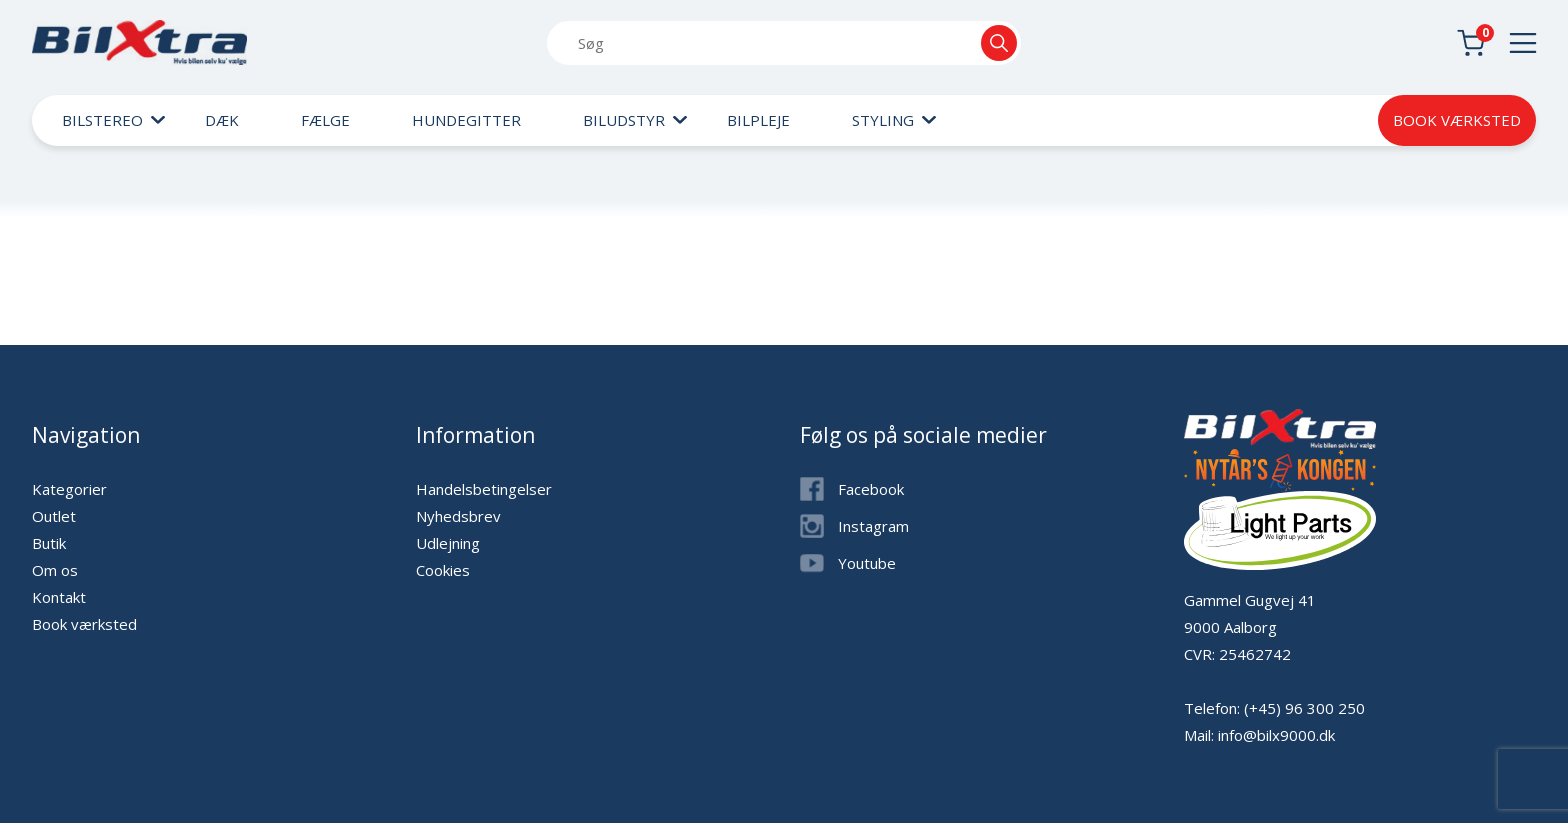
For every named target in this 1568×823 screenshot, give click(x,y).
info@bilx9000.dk (1276, 735)
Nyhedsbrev (458, 516)
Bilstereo (102, 120)
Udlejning (448, 543)
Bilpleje (758, 120)
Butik (49, 543)
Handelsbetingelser (484, 489)
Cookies (443, 570)
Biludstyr (624, 120)
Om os (55, 570)
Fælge (325, 120)
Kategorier (69, 489)
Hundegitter (466, 120)
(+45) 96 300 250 (1304, 708)
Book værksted (1457, 120)
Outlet (54, 516)
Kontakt (59, 597)
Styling (883, 120)
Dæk (222, 120)
